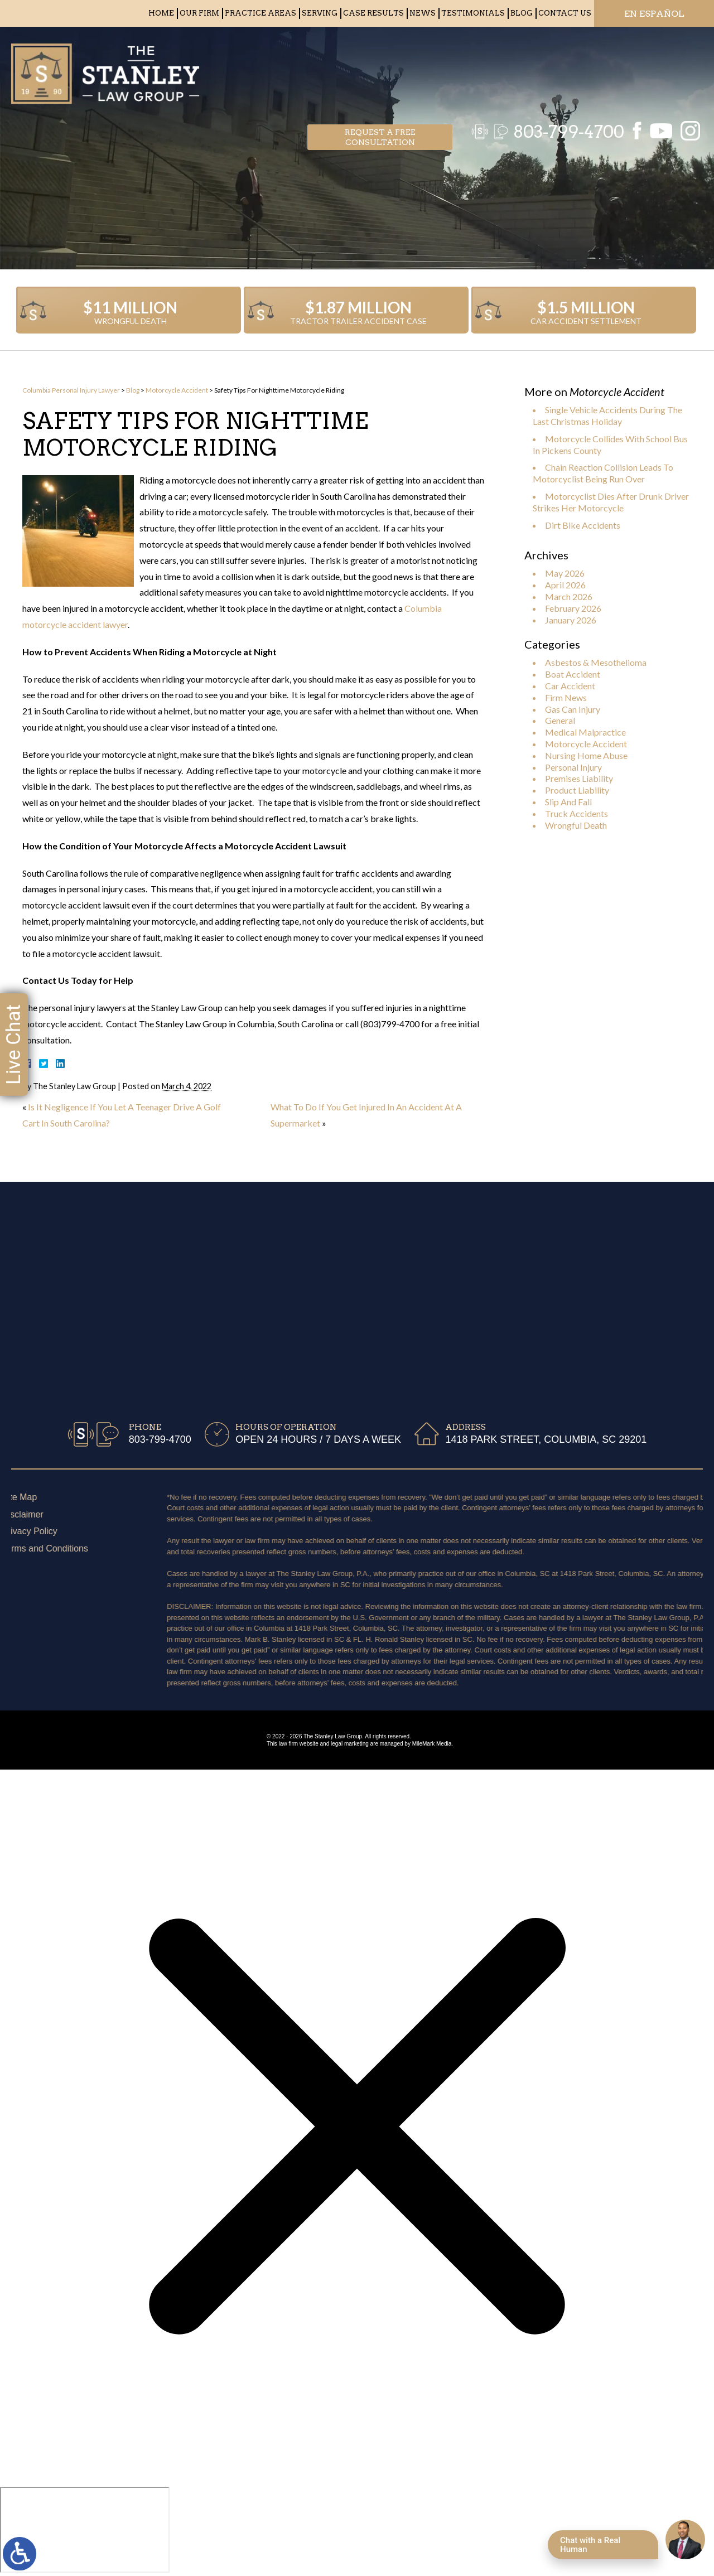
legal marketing (350, 1744)
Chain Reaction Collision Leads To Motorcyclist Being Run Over (603, 473)
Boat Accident (572, 674)
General (560, 720)
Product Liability (577, 790)
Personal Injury (573, 767)
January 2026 (570, 620)
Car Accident (570, 685)
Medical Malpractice (585, 732)
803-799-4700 (563, 70)
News (422, 13)
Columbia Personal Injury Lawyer (71, 390)
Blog (521, 13)
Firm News (566, 697)
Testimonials (473, 13)
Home (161, 13)
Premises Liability (579, 778)
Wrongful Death (576, 825)
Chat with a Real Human (590, 2544)
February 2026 (573, 608)
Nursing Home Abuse (586, 755)
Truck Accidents (576, 813)
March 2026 (568, 596)
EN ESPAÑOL (654, 13)
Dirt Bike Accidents (582, 525)
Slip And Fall (568, 801)
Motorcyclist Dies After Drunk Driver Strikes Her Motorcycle (611, 502)
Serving (319, 13)
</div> (85, 2530)
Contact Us (564, 13)
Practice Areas (260, 13)
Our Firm (199, 13)
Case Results (373, 13)
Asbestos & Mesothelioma (596, 662)
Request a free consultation (380, 70)
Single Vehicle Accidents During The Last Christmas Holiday (607, 415)
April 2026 (565, 584)
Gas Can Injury (572, 709)
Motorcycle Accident (177, 390)
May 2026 (565, 573)
